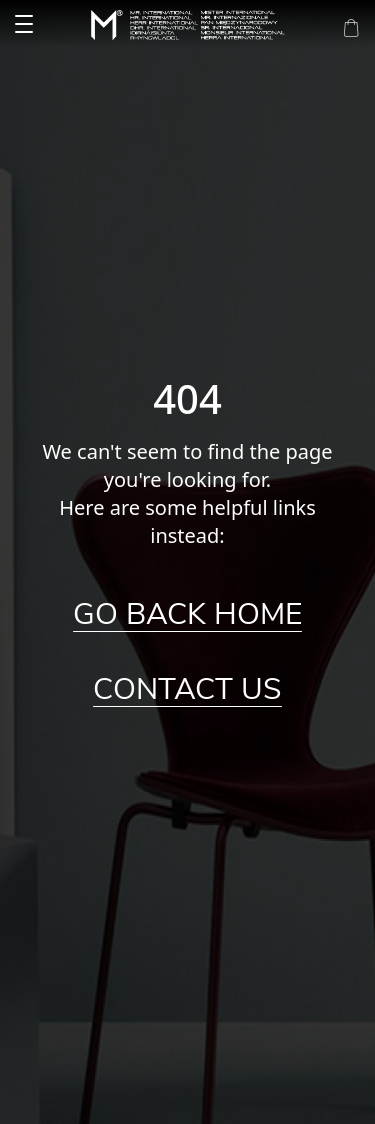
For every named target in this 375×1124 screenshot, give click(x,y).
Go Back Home (187, 615)
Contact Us (187, 690)
